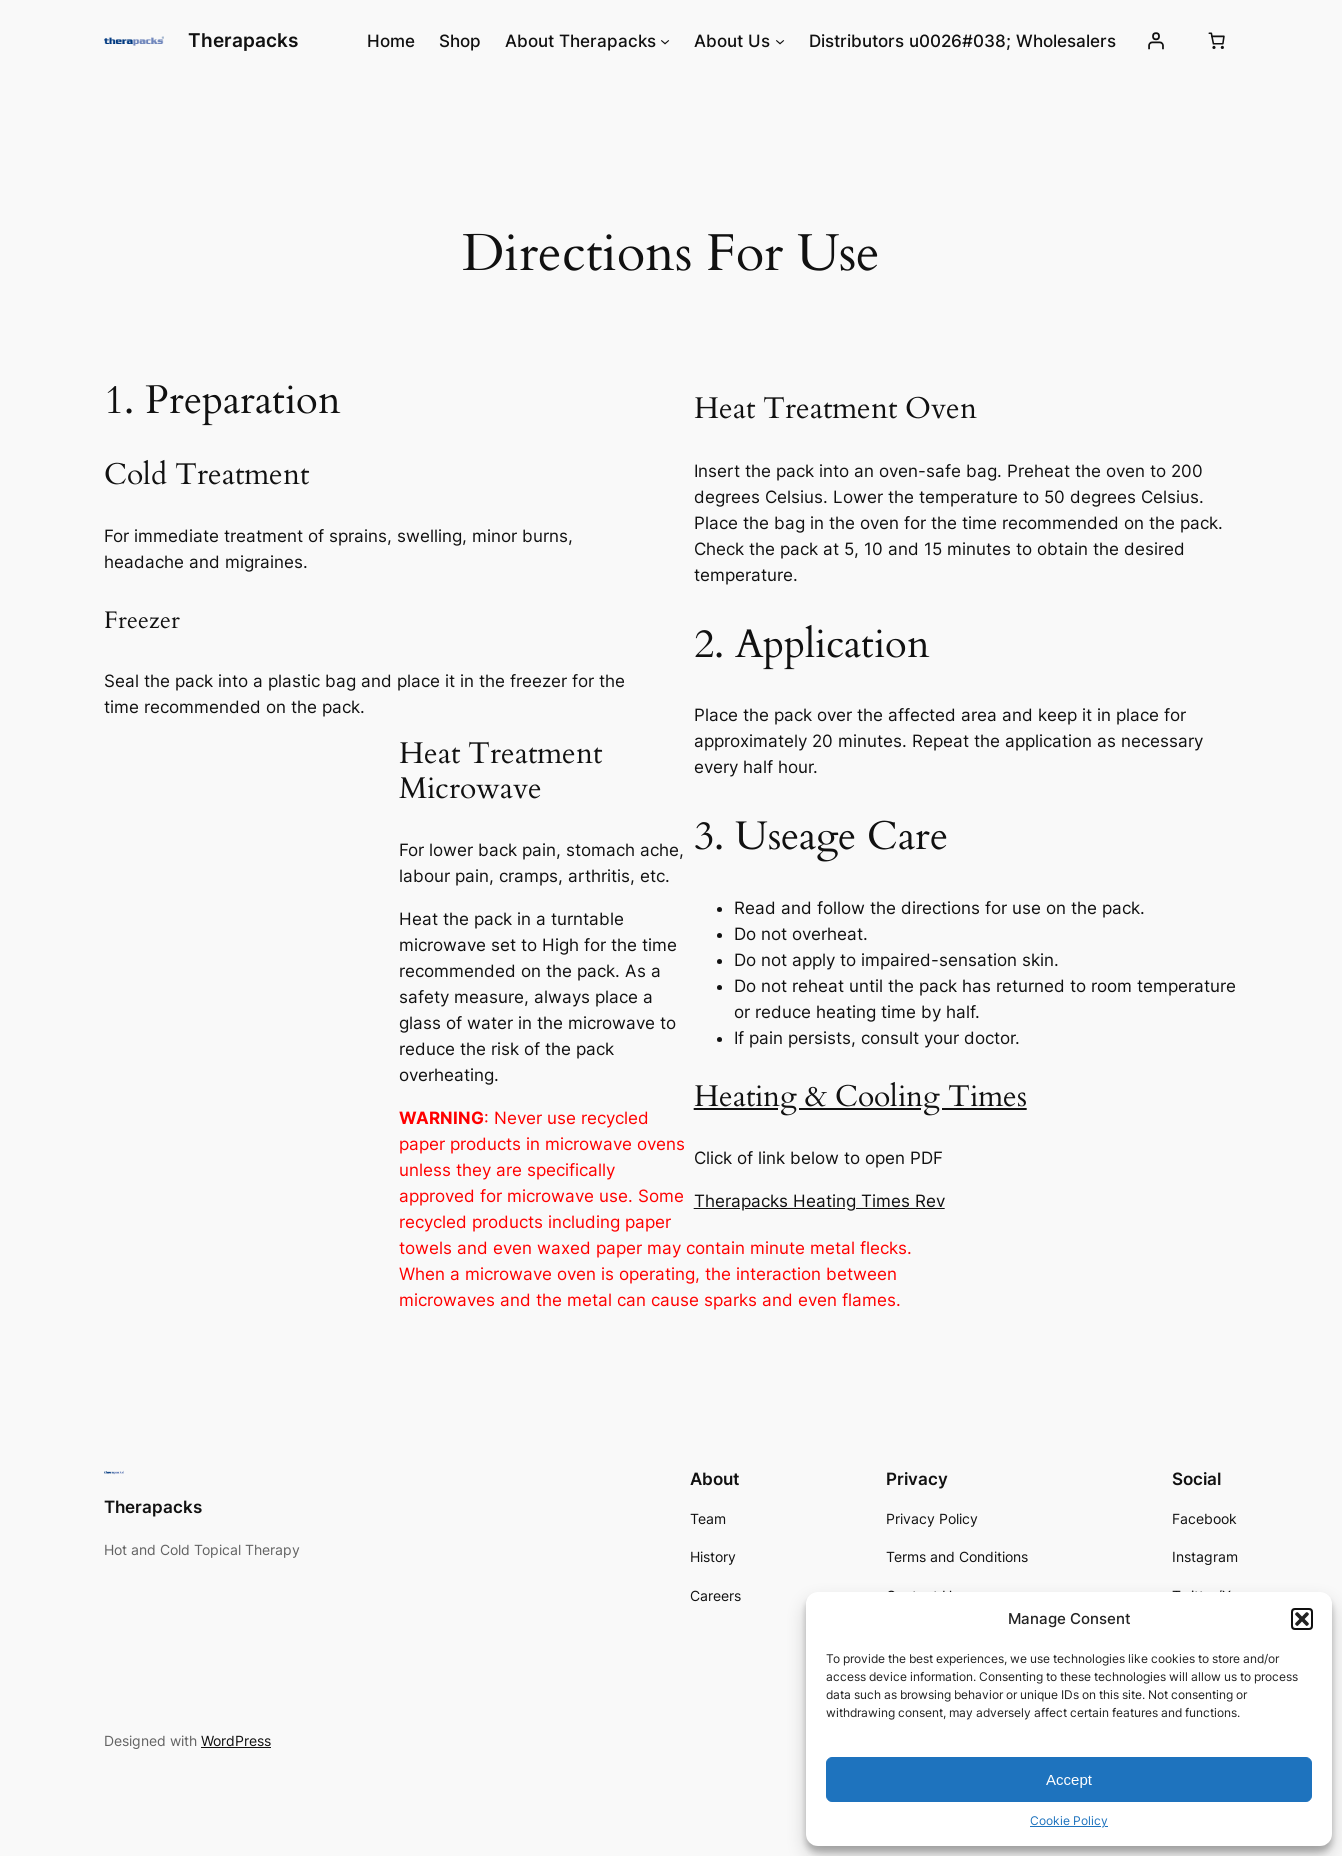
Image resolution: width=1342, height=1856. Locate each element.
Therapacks (243, 40)
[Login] (1156, 41)
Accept (1069, 1779)
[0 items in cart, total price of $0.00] (1217, 41)
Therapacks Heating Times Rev (819, 1201)
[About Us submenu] (780, 41)
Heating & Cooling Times (860, 1097)
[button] (1302, 1619)
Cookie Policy (1069, 1820)
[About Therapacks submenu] (665, 41)
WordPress (236, 1740)
